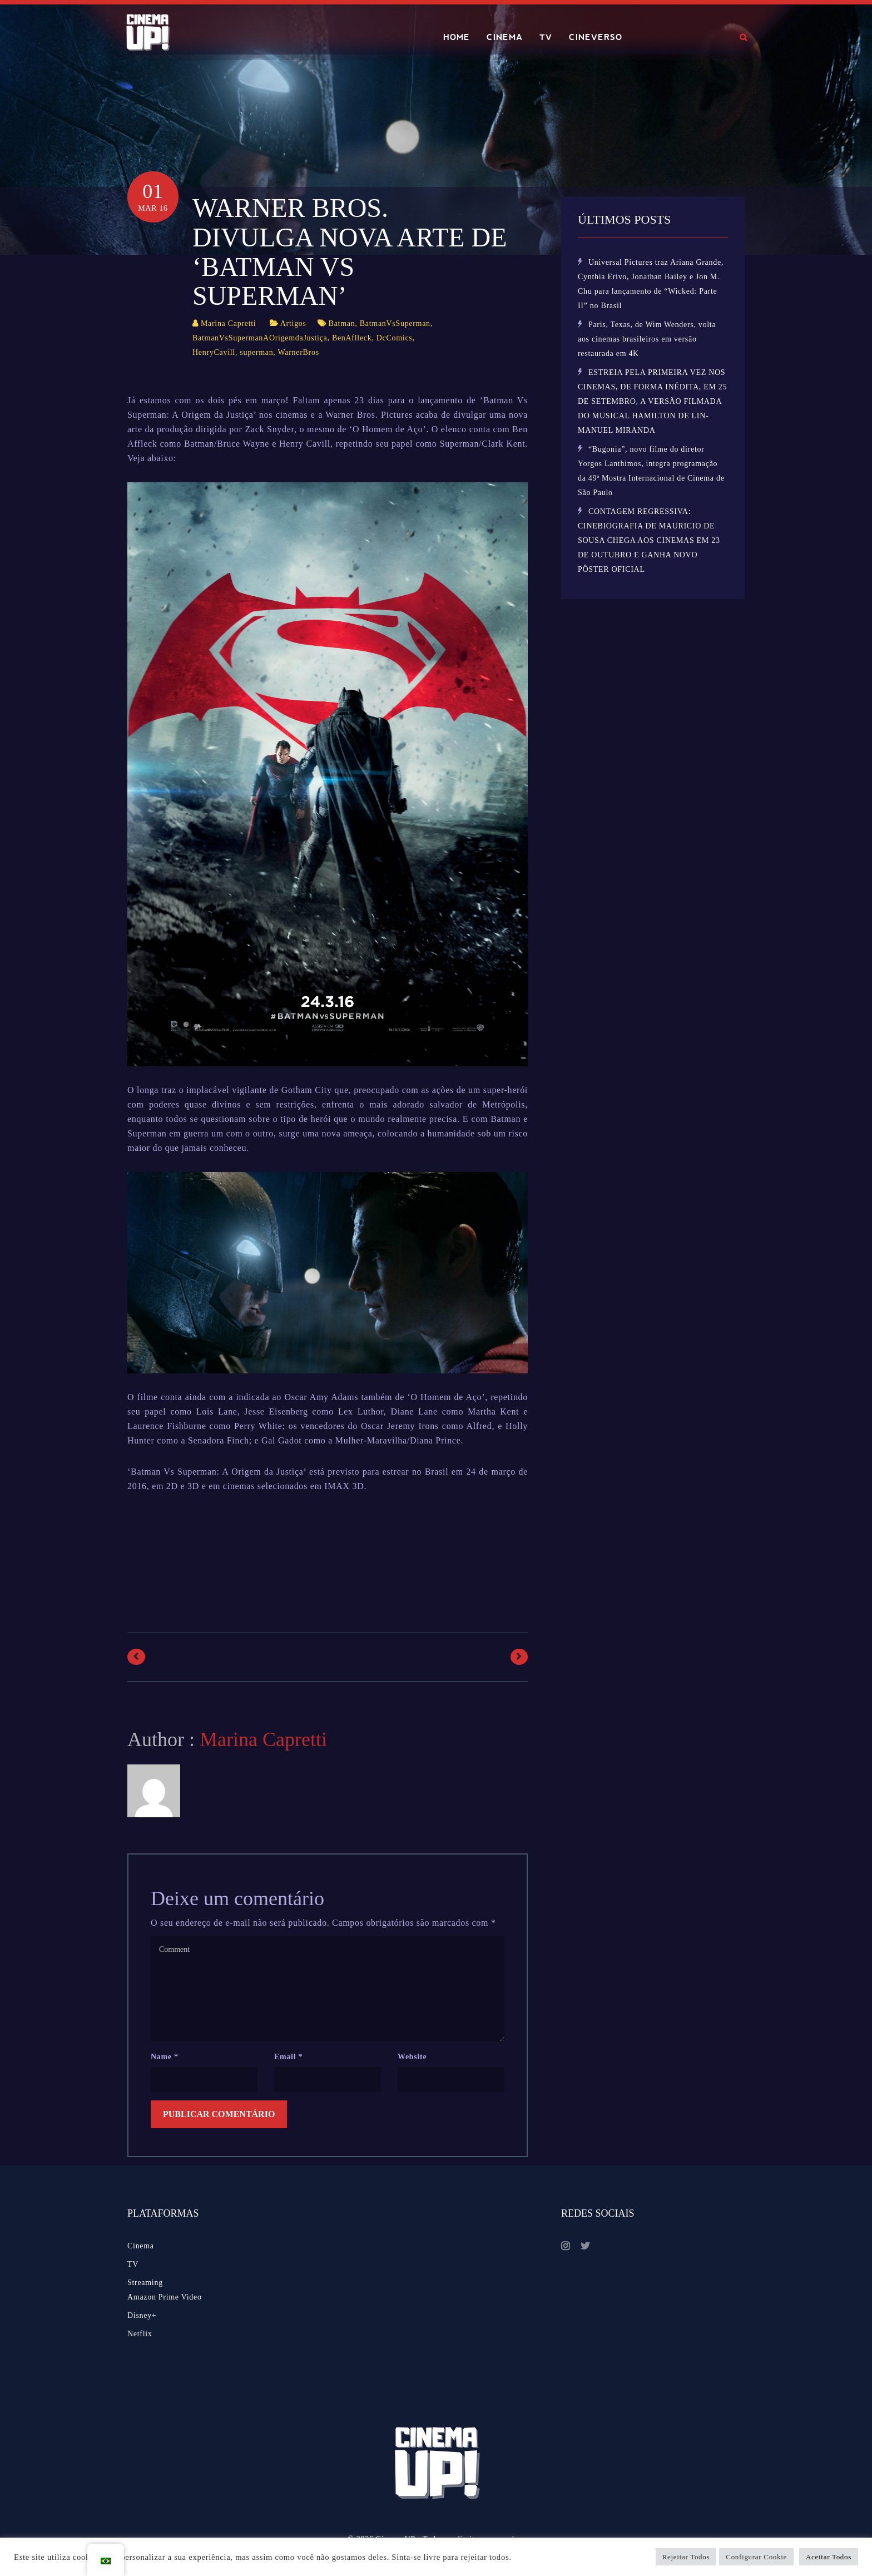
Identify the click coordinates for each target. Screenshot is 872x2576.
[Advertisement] (329, 1564)
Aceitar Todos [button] (828, 2557)
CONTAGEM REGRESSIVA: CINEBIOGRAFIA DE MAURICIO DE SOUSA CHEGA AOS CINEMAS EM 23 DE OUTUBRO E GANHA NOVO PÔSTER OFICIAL (649, 540)
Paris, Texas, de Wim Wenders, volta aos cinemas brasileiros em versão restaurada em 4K (647, 339)
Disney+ (141, 2315)
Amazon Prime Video (164, 2297)
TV (545, 37)
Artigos (293, 323)
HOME (456, 37)
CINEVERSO (595, 37)
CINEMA (505, 37)
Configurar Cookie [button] (756, 2557)
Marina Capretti (228, 323)
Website (412, 2057)
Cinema (140, 2246)
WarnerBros (298, 352)
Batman (342, 323)
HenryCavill (213, 352)
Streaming (145, 2282)
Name (165, 2057)
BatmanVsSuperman (395, 323)
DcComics (394, 338)
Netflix (139, 2334)
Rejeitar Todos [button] (686, 2557)
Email (288, 2057)
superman (256, 352)
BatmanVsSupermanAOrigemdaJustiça (259, 338)
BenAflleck (352, 338)
